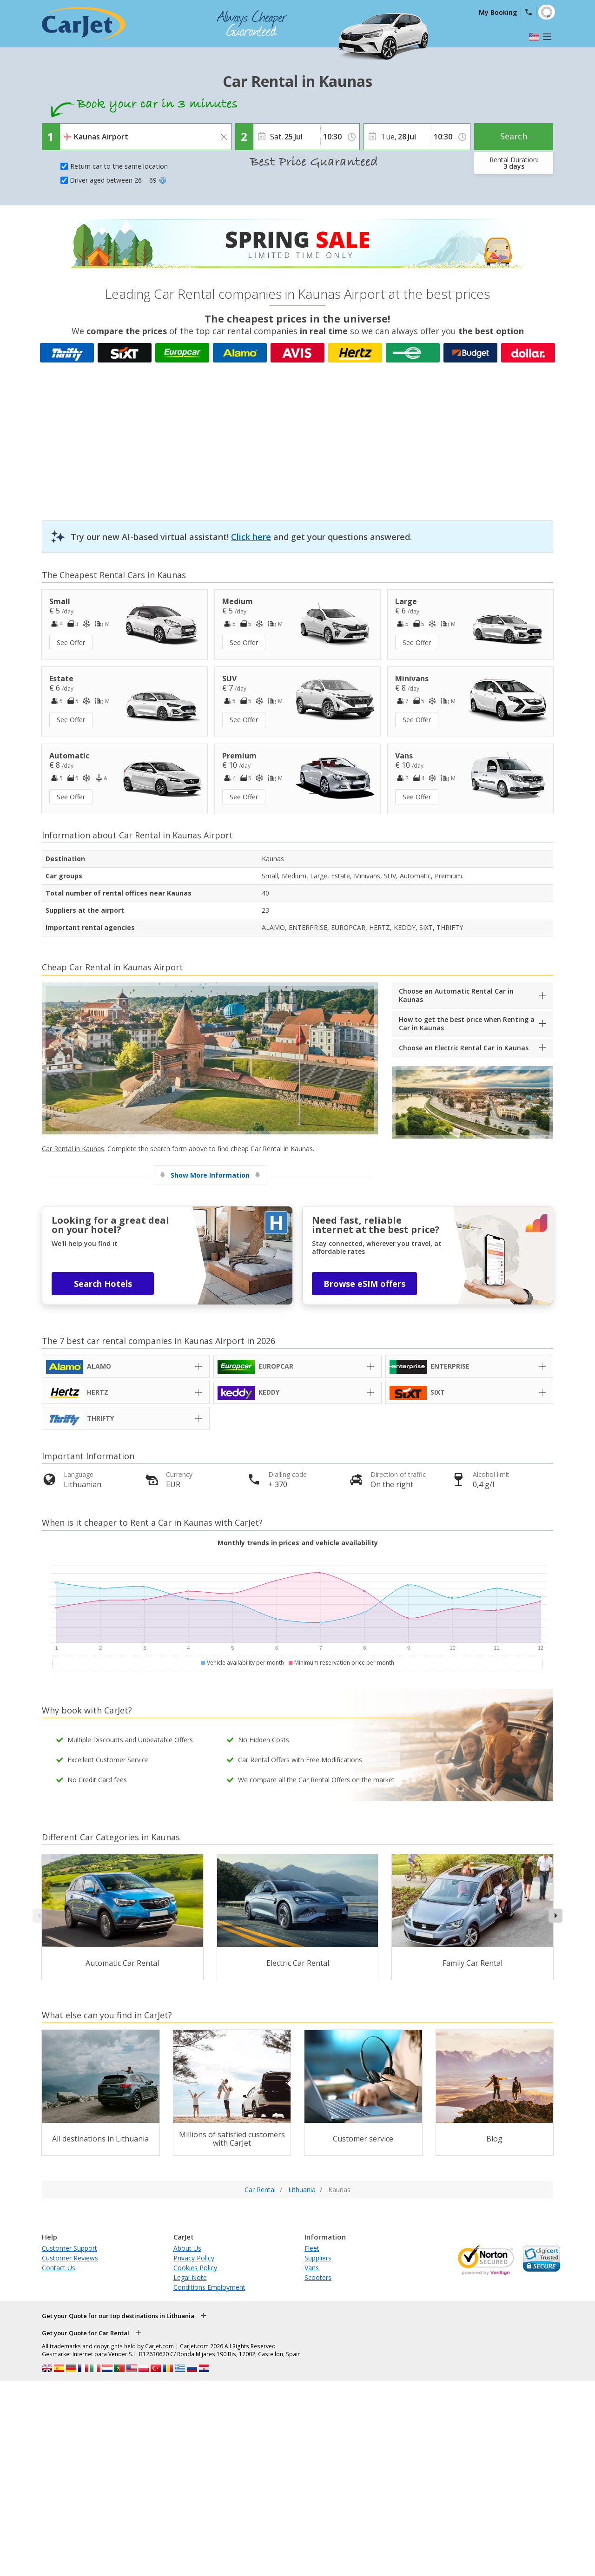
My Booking (498, 12)
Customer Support (69, 2248)
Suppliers (317, 2257)
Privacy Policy (193, 2257)
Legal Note (190, 2277)
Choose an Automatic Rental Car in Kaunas (456, 995)
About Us (187, 2248)
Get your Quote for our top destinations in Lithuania (118, 2316)
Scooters (317, 2277)
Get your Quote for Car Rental (85, 2333)
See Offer (71, 642)
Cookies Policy (195, 2267)
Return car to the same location (119, 166)
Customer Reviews (70, 2257)
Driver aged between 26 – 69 (118, 180)
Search (513, 136)
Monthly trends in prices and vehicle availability (298, 1542)
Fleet (311, 2248)
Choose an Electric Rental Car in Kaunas (464, 1047)
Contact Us (58, 2267)
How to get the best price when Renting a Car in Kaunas (467, 1023)
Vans (311, 2267)
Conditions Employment (209, 2287)
